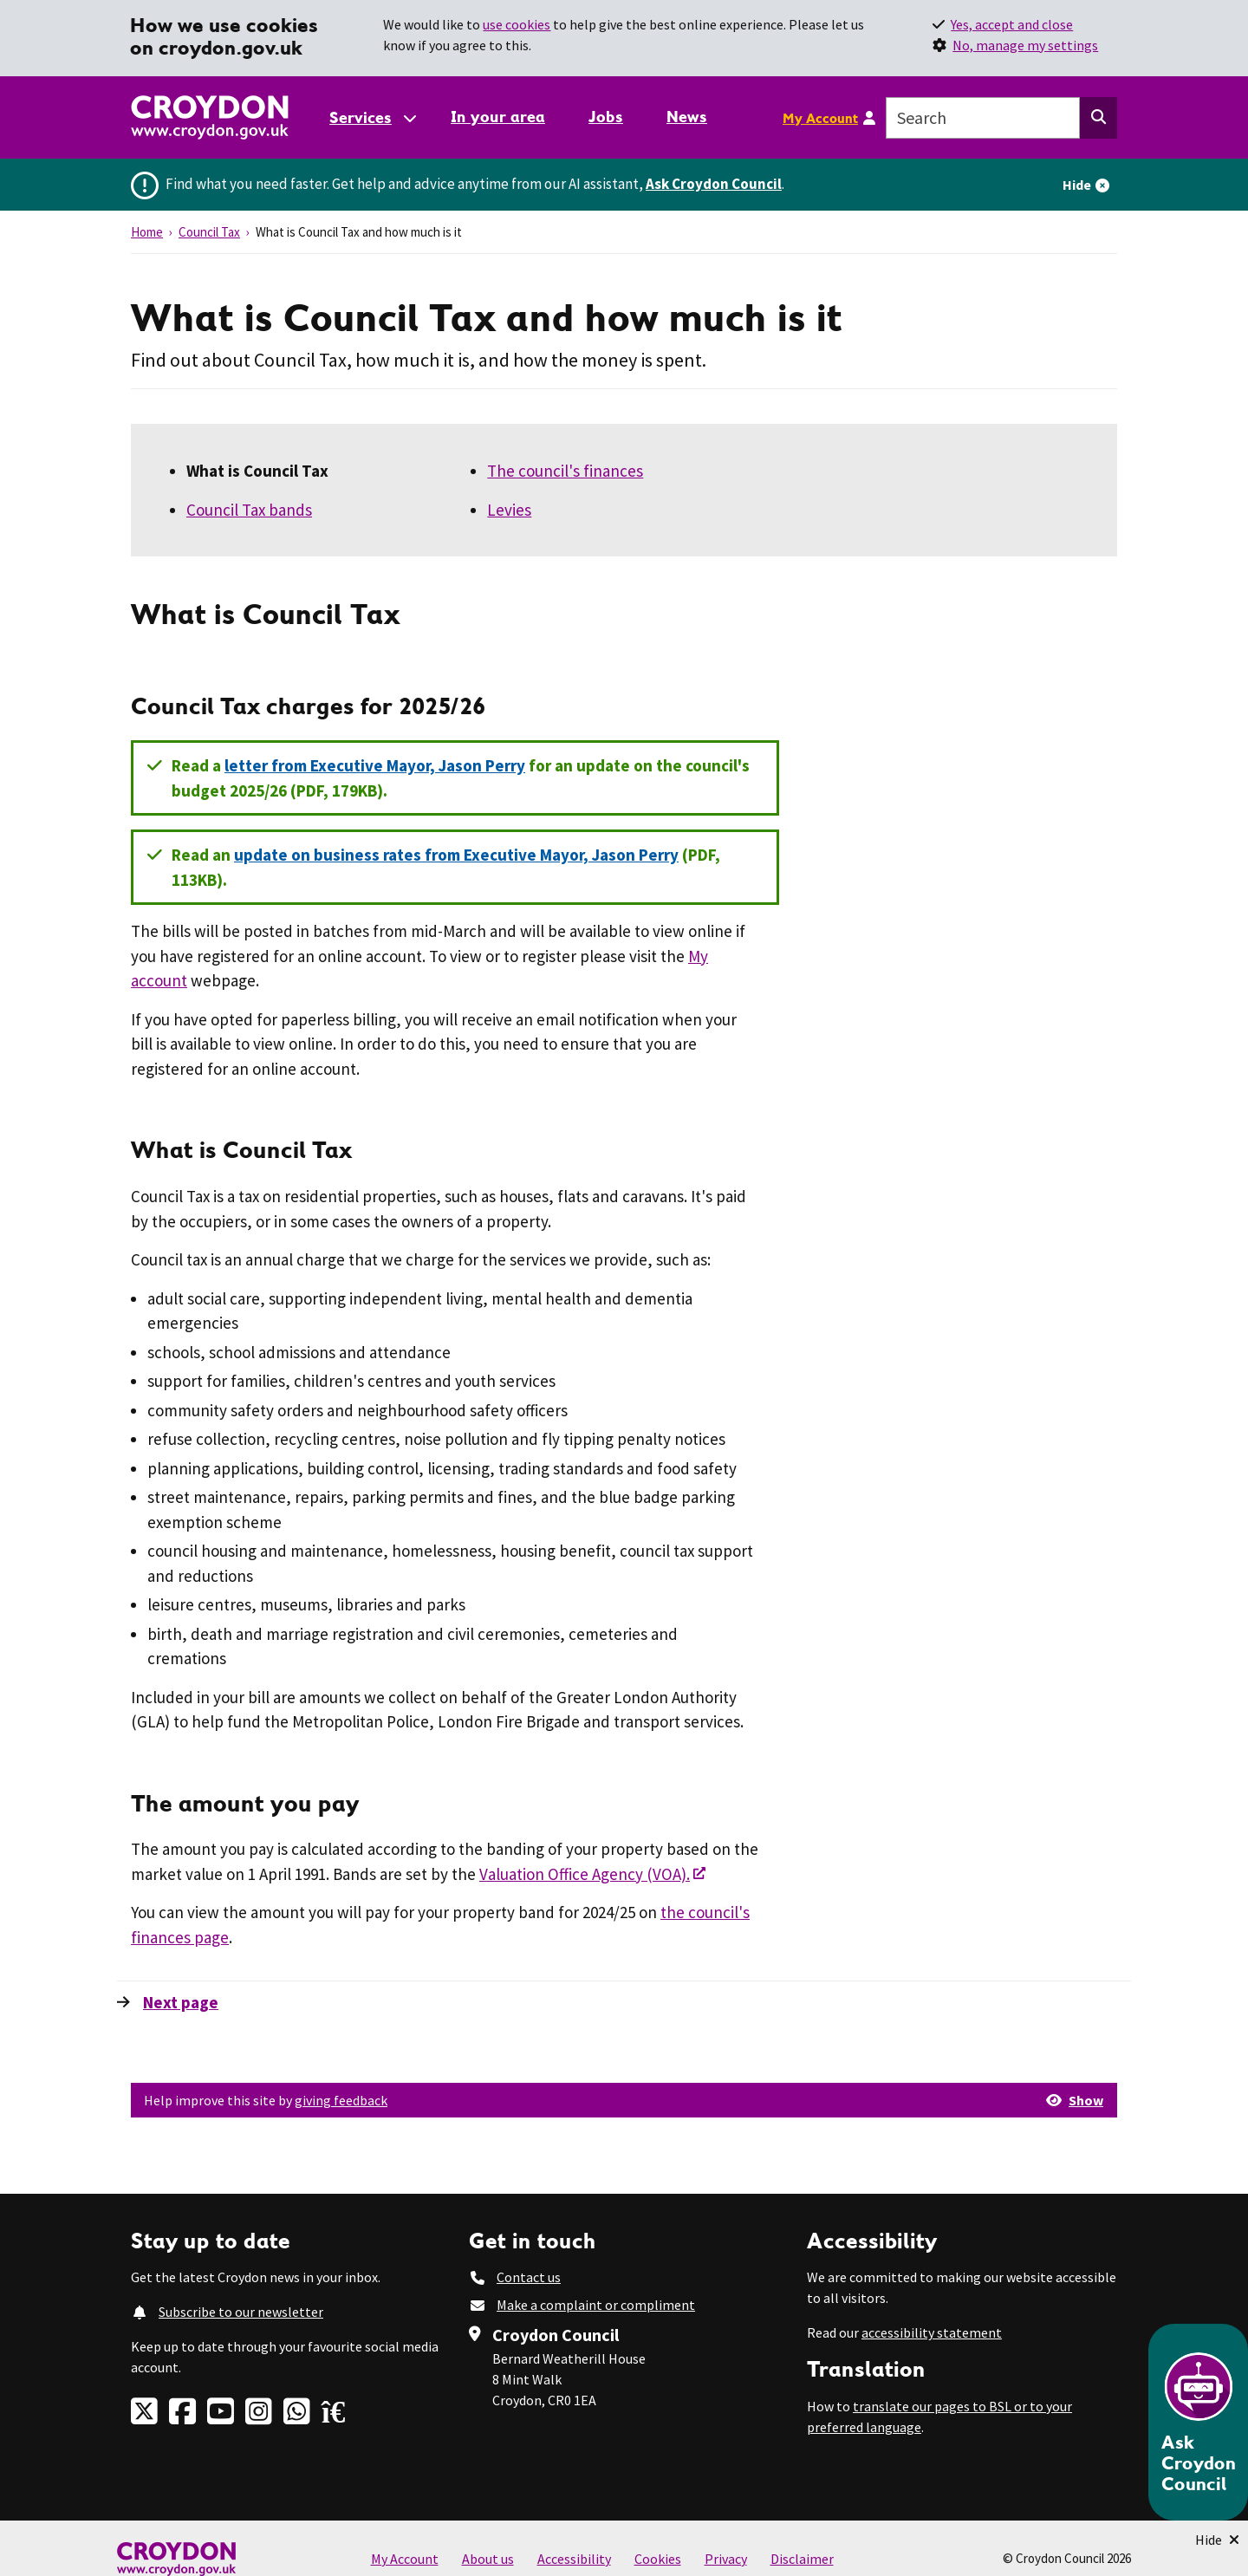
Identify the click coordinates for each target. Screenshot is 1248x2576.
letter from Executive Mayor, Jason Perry (374, 765)
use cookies (516, 24)
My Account (820, 118)
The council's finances (565, 470)
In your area (498, 116)
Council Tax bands (249, 509)
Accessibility (574, 2558)
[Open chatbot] (1198, 2422)
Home (147, 232)
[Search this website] (1098, 118)
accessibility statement (931, 2332)
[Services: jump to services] (372, 117)
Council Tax (209, 232)
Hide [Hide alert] (1077, 184)
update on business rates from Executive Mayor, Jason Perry (456, 854)
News (686, 116)
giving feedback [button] (341, 2100)
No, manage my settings (1025, 45)
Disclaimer (802, 2558)
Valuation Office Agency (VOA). (584, 1874)
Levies (509, 509)
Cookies (657, 2558)
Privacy (726, 2558)
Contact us (529, 2277)
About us (488, 2558)
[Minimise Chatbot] (1217, 2539)
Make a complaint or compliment (596, 2304)
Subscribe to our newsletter (241, 2311)
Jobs (605, 116)
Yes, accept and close (1012, 24)
